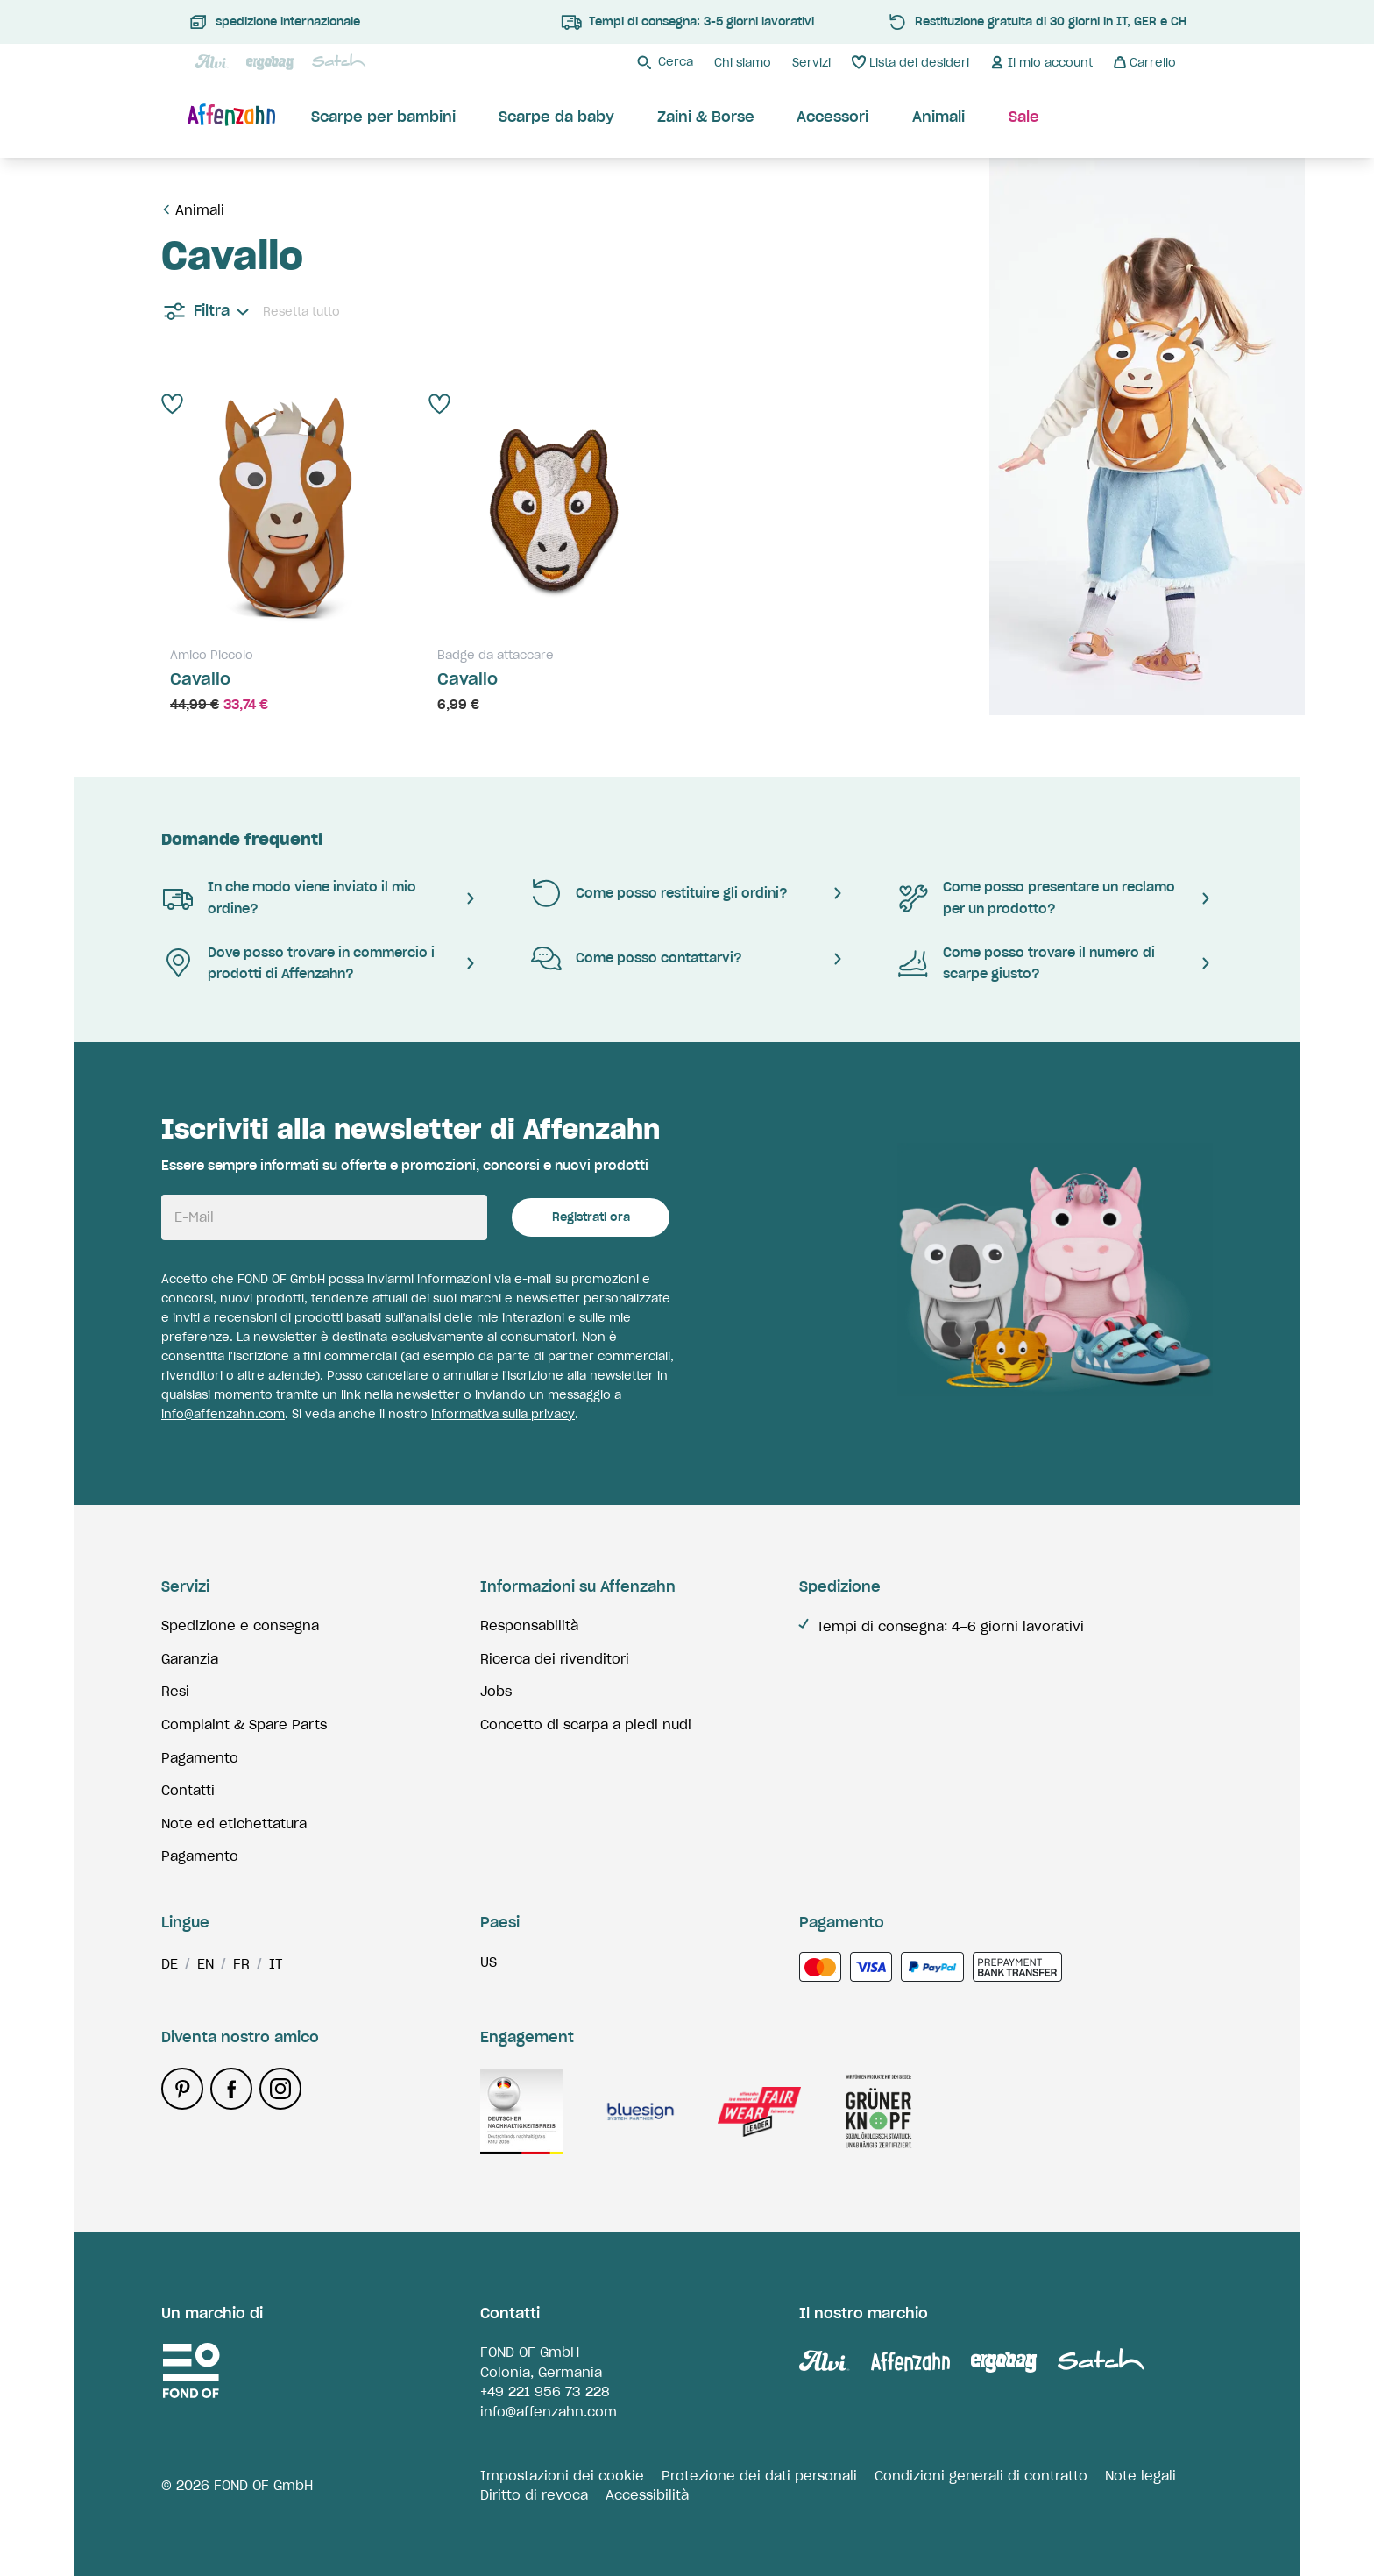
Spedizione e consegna (240, 1625)
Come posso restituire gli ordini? (658, 893)
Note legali (1140, 2475)
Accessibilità (647, 2495)
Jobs (496, 1691)
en (205, 1963)
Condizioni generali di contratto (981, 2475)
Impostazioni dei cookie (562, 2475)
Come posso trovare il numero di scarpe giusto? (1025, 963)
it (275, 1963)
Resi (175, 1691)
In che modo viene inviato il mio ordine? (288, 897)
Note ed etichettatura (234, 1823)
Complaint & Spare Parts (244, 1724)
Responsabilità (529, 1625)
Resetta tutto (301, 311)
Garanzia (189, 1658)
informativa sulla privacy (503, 1414)
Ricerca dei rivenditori (554, 1658)
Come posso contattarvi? (635, 959)
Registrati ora (591, 1217)
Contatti (188, 1790)
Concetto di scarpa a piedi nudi (585, 1724)
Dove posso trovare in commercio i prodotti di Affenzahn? (298, 963)
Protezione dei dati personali (759, 2475)
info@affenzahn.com (223, 1414)
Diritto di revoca (534, 2495)
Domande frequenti (241, 839)
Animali (199, 210)
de (169, 1963)
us (488, 1962)
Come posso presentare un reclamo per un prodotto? (1035, 897)
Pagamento (199, 1757)
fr (241, 1963)
